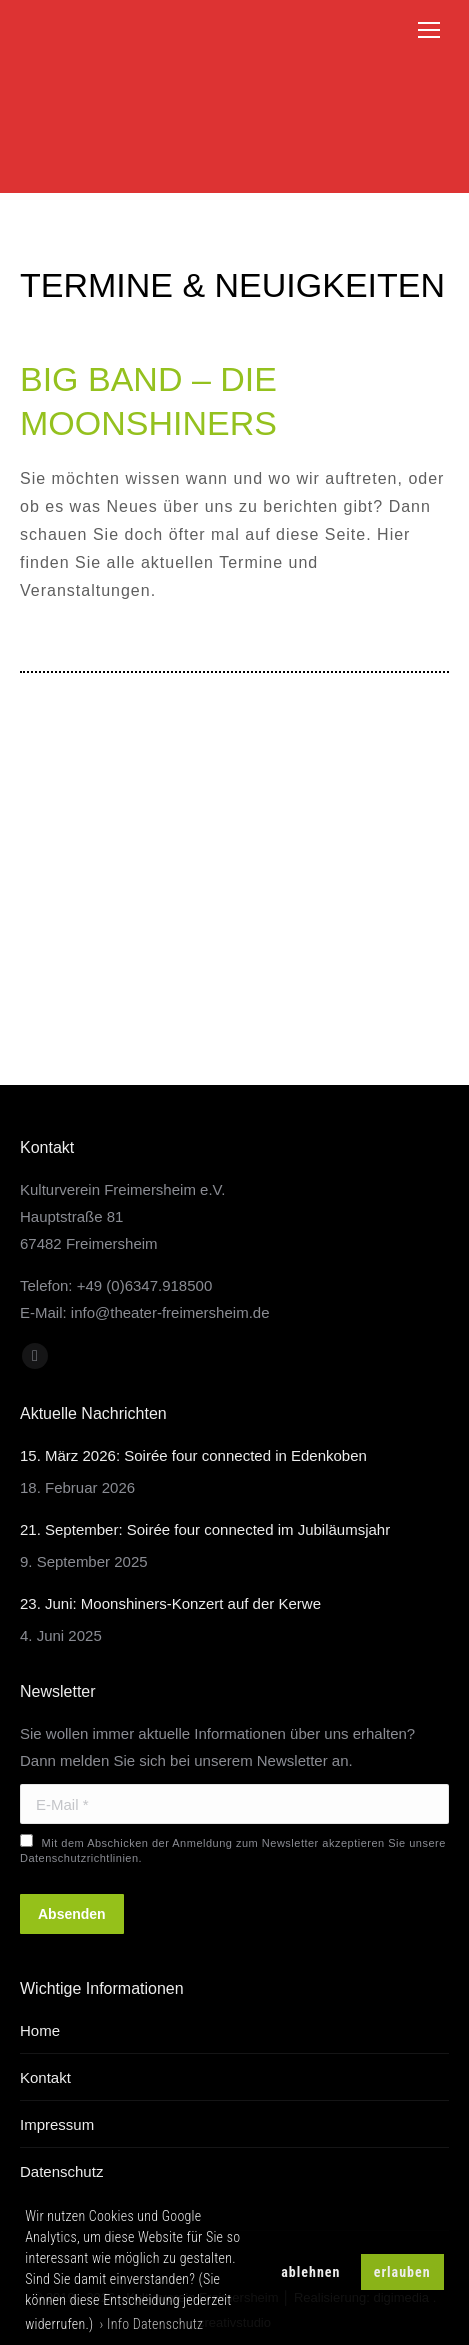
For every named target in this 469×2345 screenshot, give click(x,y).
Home (40, 2030)
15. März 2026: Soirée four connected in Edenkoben (193, 1455)
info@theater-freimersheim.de (170, 1312)
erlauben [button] (402, 2272)
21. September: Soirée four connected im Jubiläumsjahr (205, 1529)
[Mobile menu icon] (429, 30)
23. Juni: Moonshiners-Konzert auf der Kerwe (170, 1603)
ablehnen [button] (310, 2272)
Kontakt (45, 2077)
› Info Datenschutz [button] (152, 2324)
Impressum (57, 2124)
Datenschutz (61, 2171)
